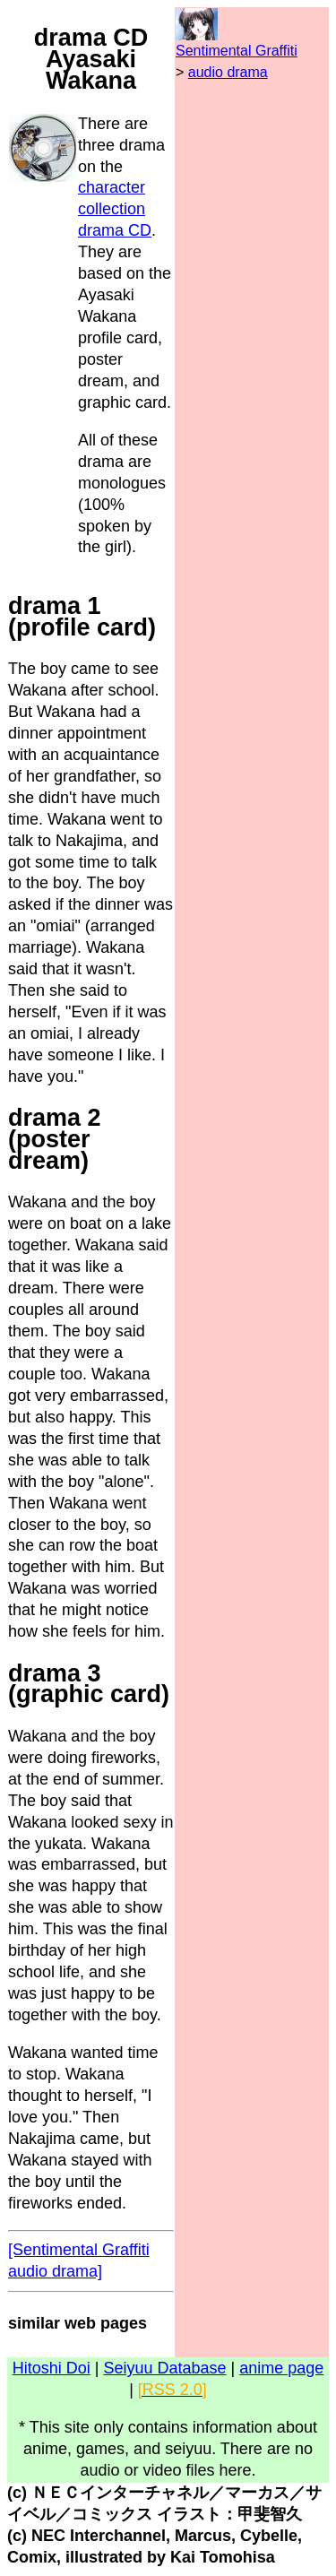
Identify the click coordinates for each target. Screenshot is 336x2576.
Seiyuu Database (164, 2368)
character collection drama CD (114, 208)
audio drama (228, 72)
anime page (281, 2368)
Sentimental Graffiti (236, 50)
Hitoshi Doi (51, 2368)
